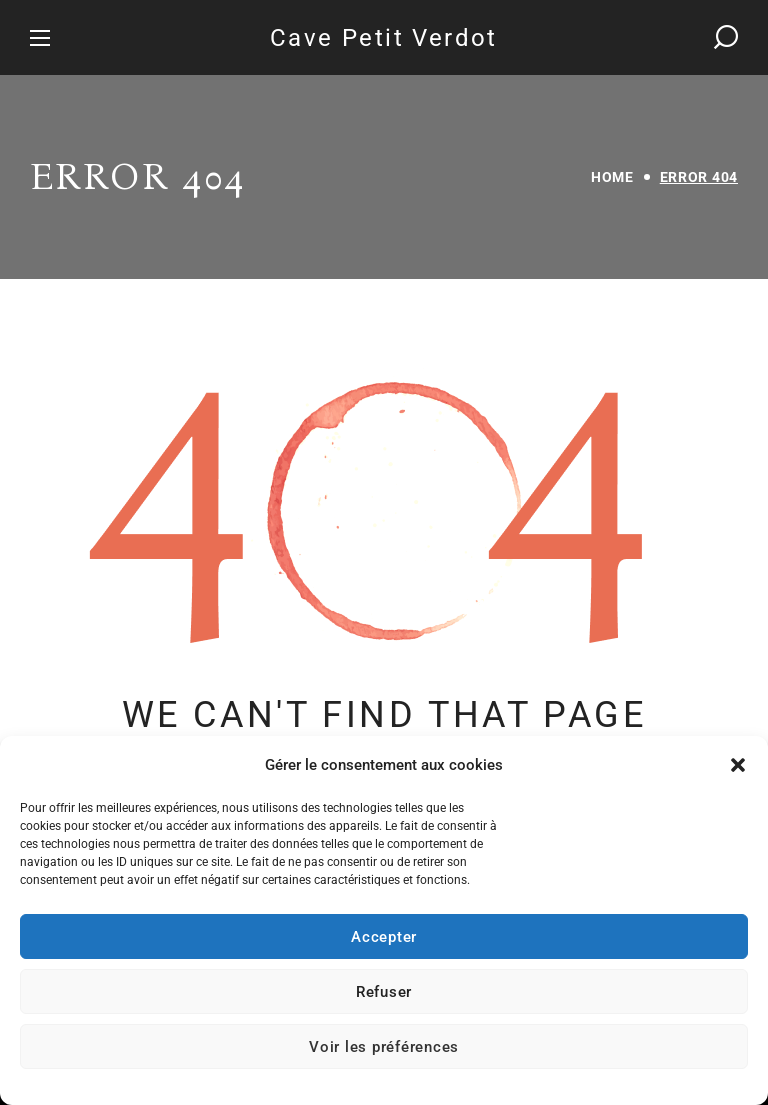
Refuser (384, 992)
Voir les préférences (384, 1047)
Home (612, 177)
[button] (738, 765)
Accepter (384, 937)
